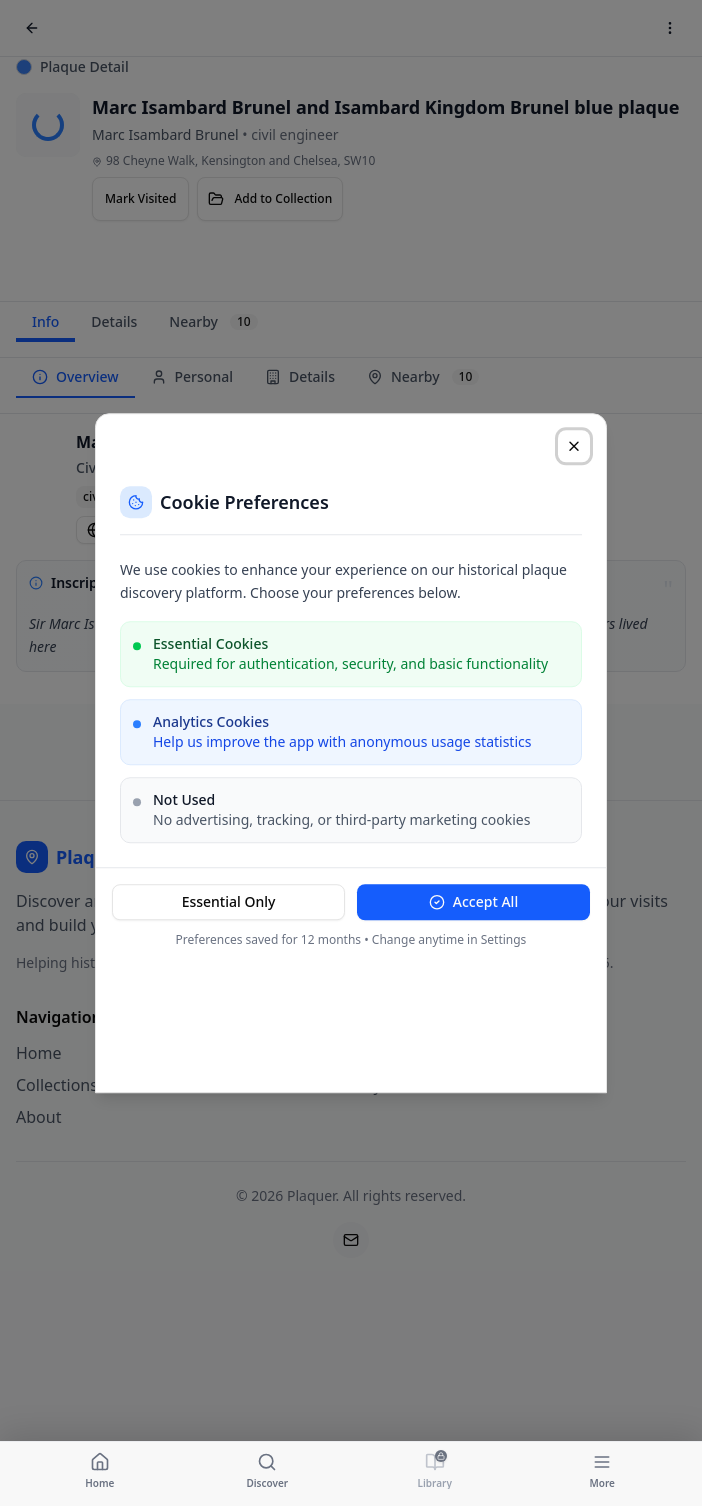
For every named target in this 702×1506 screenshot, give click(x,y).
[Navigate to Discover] (268, 1470)
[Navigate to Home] (100, 1470)
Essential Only (229, 901)
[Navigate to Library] (435, 1470)
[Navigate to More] (603, 1470)
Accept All (473, 901)
